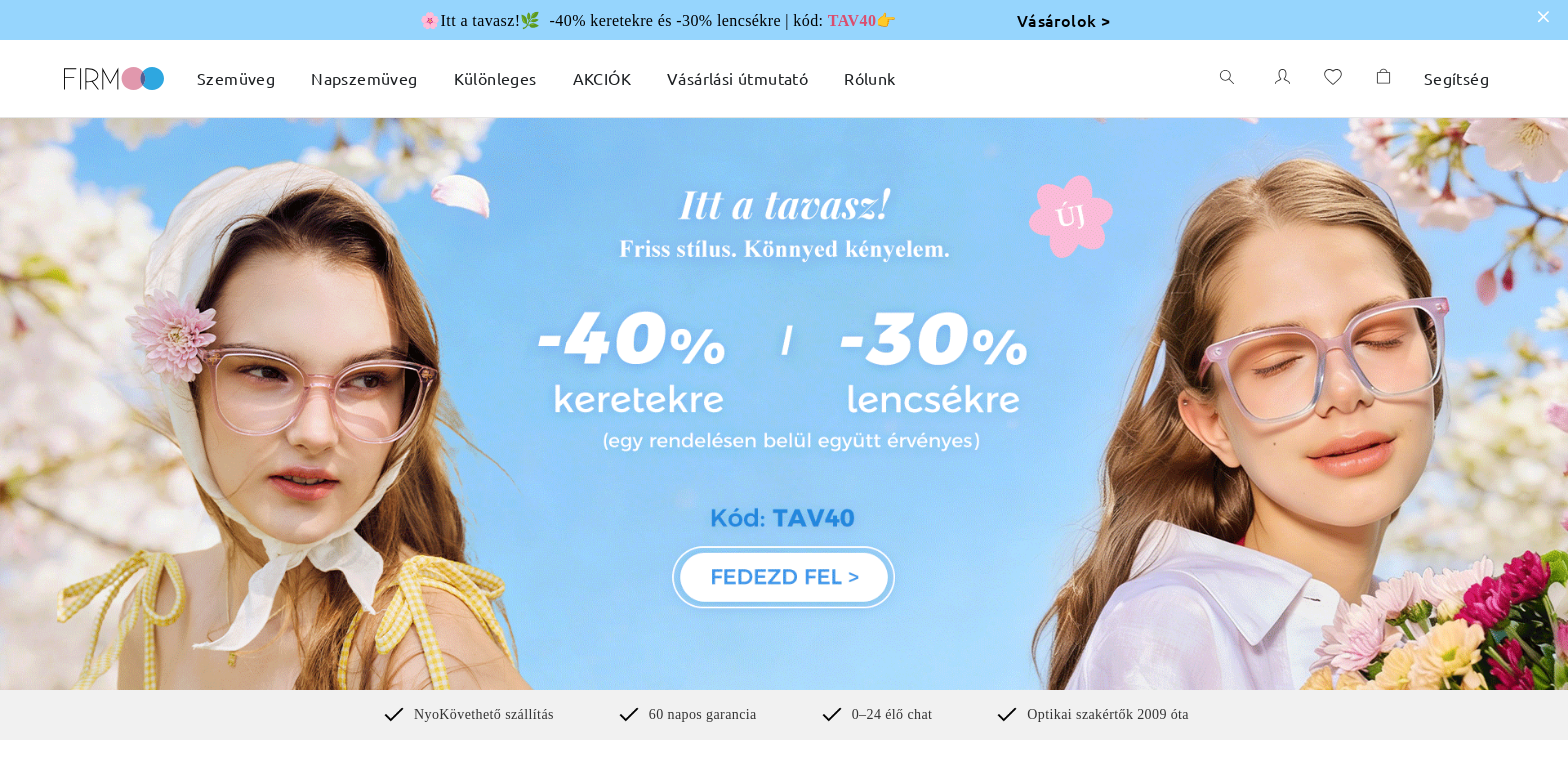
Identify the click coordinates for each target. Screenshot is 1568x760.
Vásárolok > (1063, 20)
